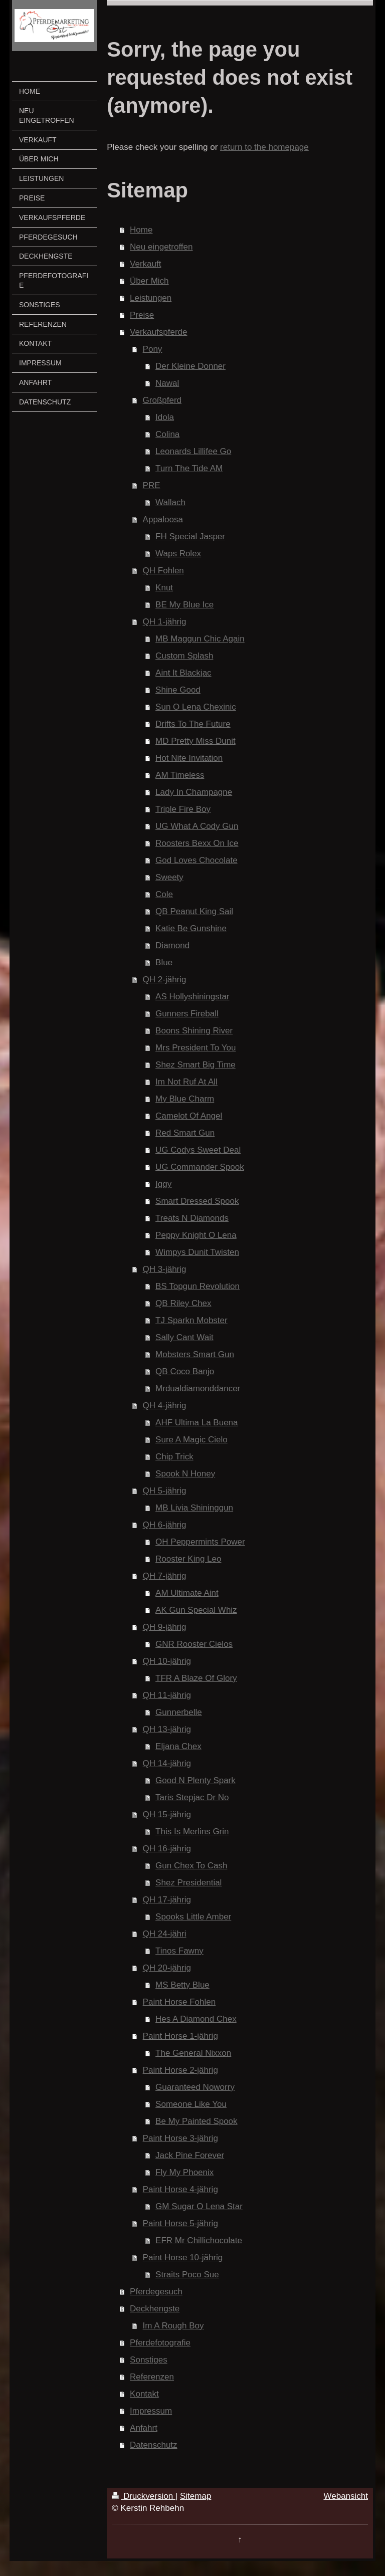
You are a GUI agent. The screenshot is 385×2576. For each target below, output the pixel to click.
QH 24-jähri (164, 1934)
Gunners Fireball (187, 1013)
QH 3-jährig (164, 1269)
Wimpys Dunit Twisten (197, 1252)
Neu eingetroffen (161, 247)
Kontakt (144, 2394)
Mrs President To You (195, 1047)
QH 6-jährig (164, 1525)
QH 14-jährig (167, 1763)
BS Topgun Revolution (197, 1286)
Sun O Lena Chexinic (195, 707)
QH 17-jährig (167, 1899)
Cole (164, 894)
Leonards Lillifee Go (193, 451)
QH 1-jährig (164, 621)
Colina (167, 434)
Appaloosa (163, 519)
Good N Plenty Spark (195, 1780)
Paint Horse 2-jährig (180, 2070)
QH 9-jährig (164, 1627)
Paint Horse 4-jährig (180, 2189)
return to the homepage (264, 147)
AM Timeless (179, 775)
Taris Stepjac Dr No (192, 1797)
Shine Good (178, 690)
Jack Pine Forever (189, 2155)
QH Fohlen (163, 570)
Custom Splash (184, 656)
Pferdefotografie (160, 2342)
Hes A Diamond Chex (196, 2019)
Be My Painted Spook (196, 2121)
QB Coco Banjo (184, 1371)
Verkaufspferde (158, 332)
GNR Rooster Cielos (194, 1644)
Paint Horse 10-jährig (183, 2257)
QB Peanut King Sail (194, 911)
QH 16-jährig (167, 1848)
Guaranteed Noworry (195, 2087)
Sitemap (195, 2496)
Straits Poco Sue (187, 2274)
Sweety (169, 877)
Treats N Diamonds (192, 1218)
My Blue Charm (184, 1099)
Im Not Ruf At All (186, 1082)
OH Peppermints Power (200, 1542)
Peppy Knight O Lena (196, 1235)
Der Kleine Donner (190, 366)
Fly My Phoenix (184, 2172)
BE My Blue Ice (184, 604)
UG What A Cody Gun (196, 826)
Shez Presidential (188, 1882)
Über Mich (149, 281)
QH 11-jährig (167, 1695)
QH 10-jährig (167, 1661)
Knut (164, 587)
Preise (142, 315)
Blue (163, 962)
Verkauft (145, 264)
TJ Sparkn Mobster (191, 1320)
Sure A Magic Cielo (191, 1439)
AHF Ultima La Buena (196, 1422)
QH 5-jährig (164, 1490)
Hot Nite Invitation (189, 758)
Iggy (163, 1184)
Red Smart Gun (185, 1133)
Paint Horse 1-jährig (180, 2036)
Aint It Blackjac (183, 673)
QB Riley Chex (183, 1303)
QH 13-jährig (167, 1729)
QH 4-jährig (164, 1405)
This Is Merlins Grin (192, 1831)
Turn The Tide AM (189, 468)
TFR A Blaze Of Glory (196, 1678)
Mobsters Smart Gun (194, 1354)
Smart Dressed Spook (197, 1201)
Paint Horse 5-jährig (180, 2223)
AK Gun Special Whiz (196, 1610)
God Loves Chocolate (196, 860)
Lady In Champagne (193, 792)
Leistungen (150, 298)
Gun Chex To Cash (191, 1865)
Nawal (167, 383)
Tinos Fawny (179, 1951)
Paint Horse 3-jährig (180, 2138)
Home (141, 230)
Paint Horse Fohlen (179, 2002)
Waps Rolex (178, 553)
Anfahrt (143, 2428)
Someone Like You (191, 2104)
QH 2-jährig (164, 979)
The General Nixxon (193, 2053)
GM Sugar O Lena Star (199, 2206)
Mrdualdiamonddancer (197, 1388)
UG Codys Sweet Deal (198, 1150)
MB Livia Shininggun (194, 1508)
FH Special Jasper (190, 536)
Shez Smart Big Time (195, 1064)
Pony (152, 349)
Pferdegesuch (156, 2291)
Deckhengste (154, 2308)
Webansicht (345, 2496)
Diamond (172, 945)
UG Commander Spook (199, 1167)
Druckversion (143, 2496)
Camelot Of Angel (188, 1116)
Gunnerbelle (178, 1712)
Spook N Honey (185, 1473)
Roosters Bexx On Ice (196, 843)
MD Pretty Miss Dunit (195, 741)
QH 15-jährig (167, 1814)
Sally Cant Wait (184, 1337)
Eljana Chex (178, 1746)
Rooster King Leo (188, 1559)
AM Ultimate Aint (187, 1593)
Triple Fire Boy (183, 809)
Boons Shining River (194, 1030)
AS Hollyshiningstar (192, 996)
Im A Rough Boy (173, 2325)
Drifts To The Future (193, 724)
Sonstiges (148, 2360)
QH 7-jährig (164, 1576)
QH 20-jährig (167, 1968)
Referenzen (152, 2377)
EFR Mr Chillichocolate (198, 2240)
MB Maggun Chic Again (200, 638)
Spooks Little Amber (193, 1916)
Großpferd (162, 400)
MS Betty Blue (182, 1985)
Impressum (151, 2411)
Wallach (170, 502)
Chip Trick (174, 1456)
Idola (164, 417)
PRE (151, 485)
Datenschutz (153, 2445)
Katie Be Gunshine (191, 928)
